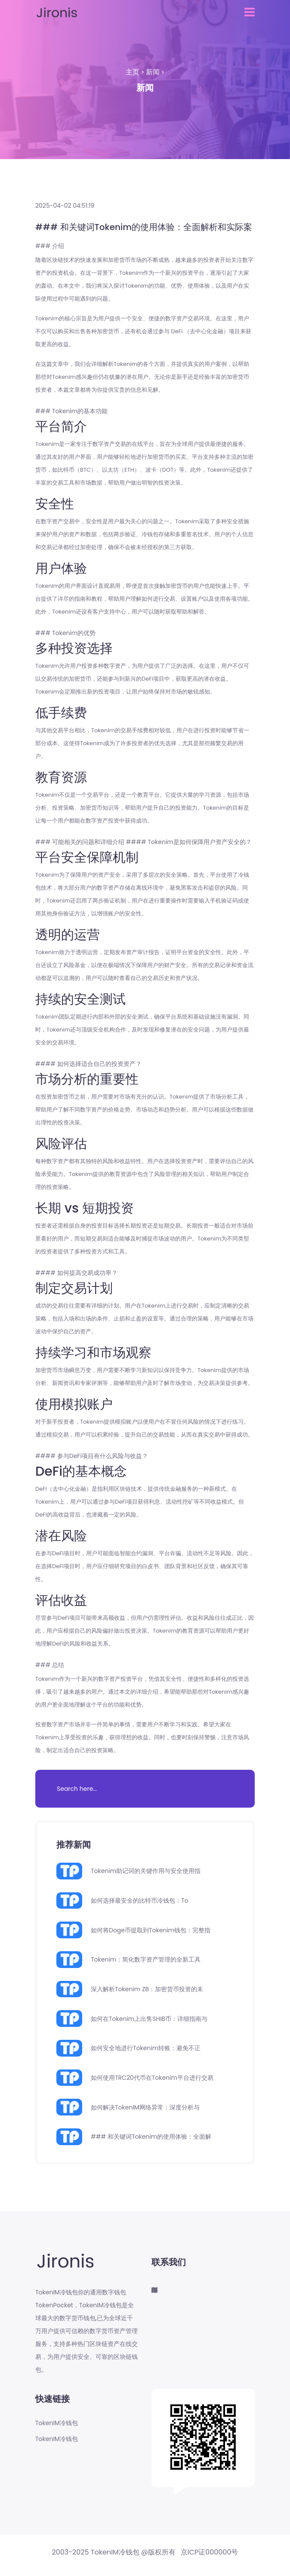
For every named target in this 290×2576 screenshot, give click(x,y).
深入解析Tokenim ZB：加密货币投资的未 (147, 1989)
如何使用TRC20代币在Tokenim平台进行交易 (152, 2077)
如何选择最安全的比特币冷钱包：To (139, 1900)
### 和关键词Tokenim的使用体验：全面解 (151, 2136)
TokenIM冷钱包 (56, 2423)
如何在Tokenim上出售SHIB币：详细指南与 (149, 2018)
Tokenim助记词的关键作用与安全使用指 (146, 1871)
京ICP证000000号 (209, 2552)
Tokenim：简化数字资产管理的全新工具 (146, 1959)
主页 (132, 72)
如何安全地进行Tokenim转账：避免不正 (146, 2048)
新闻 (153, 72)
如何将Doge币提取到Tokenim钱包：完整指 (150, 1930)
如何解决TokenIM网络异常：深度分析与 (145, 2107)
